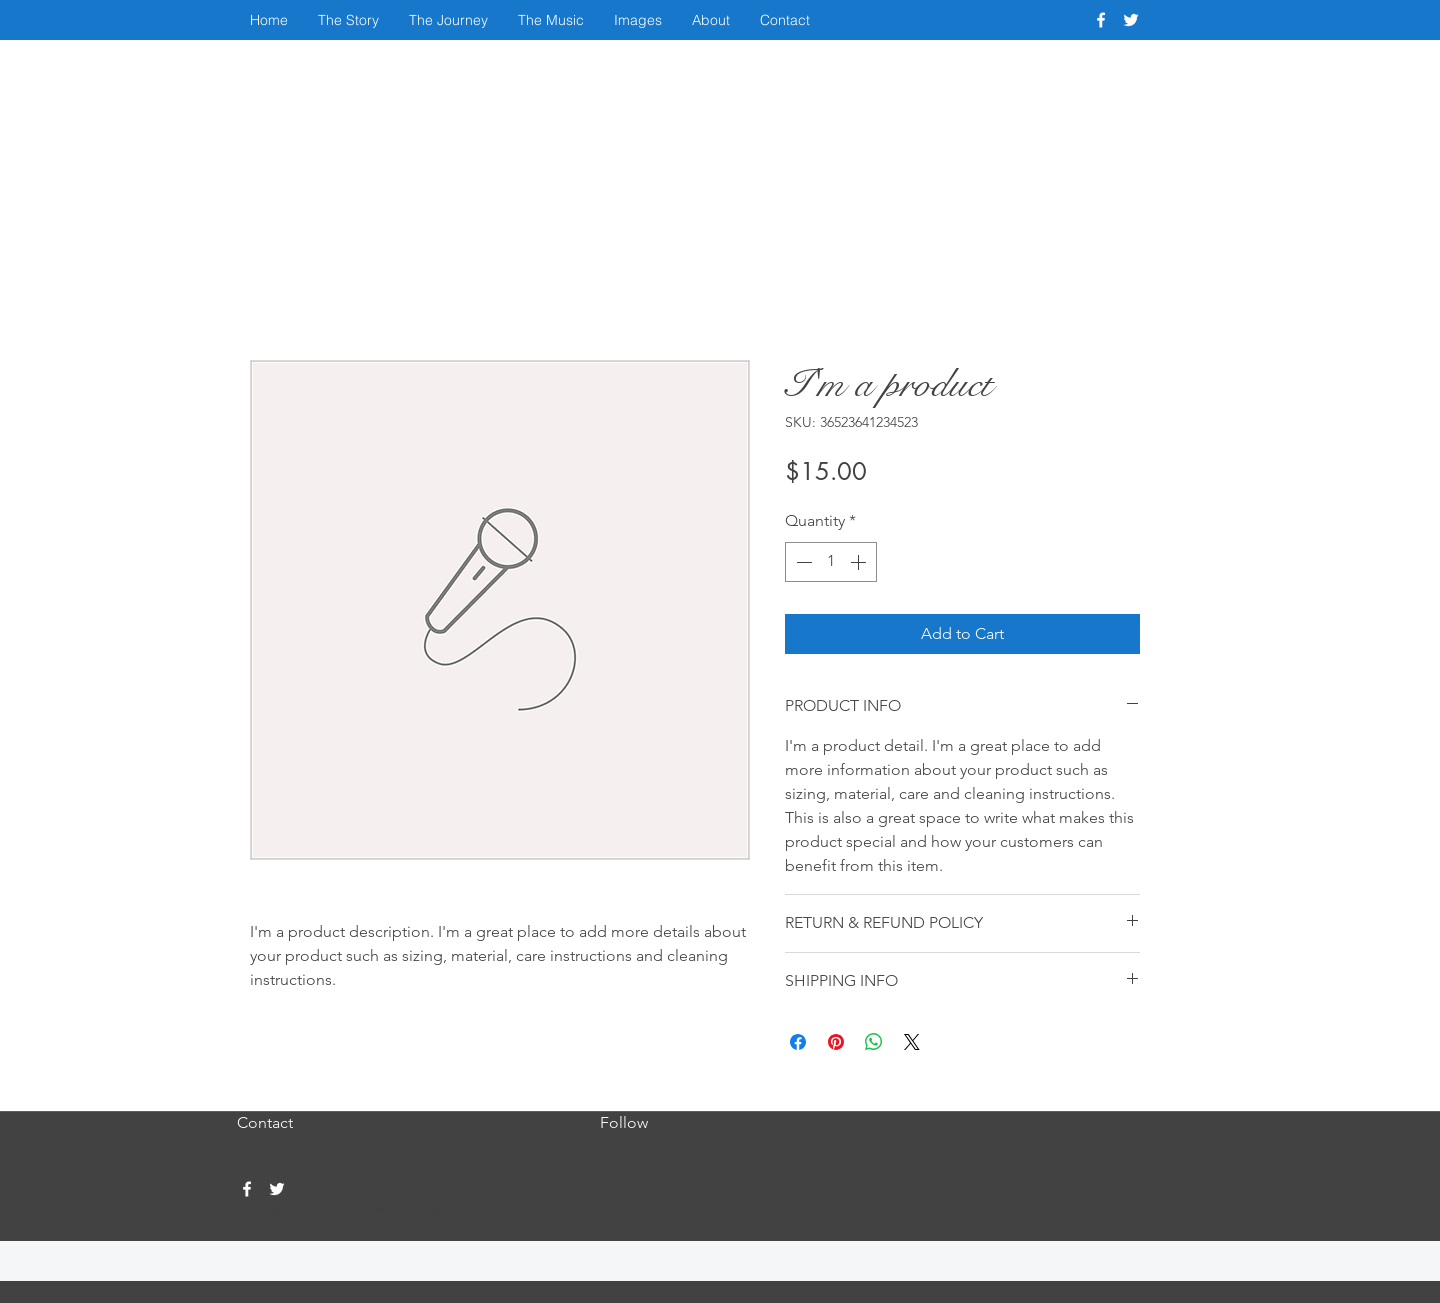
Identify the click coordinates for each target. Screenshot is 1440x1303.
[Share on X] (912, 1042)
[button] (348, 20)
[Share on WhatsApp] (874, 1042)
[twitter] (1131, 20)
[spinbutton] (831, 562)
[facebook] (1101, 20)
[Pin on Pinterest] (836, 1042)
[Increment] (860, 562)
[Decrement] (802, 562)
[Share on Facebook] (798, 1042)
